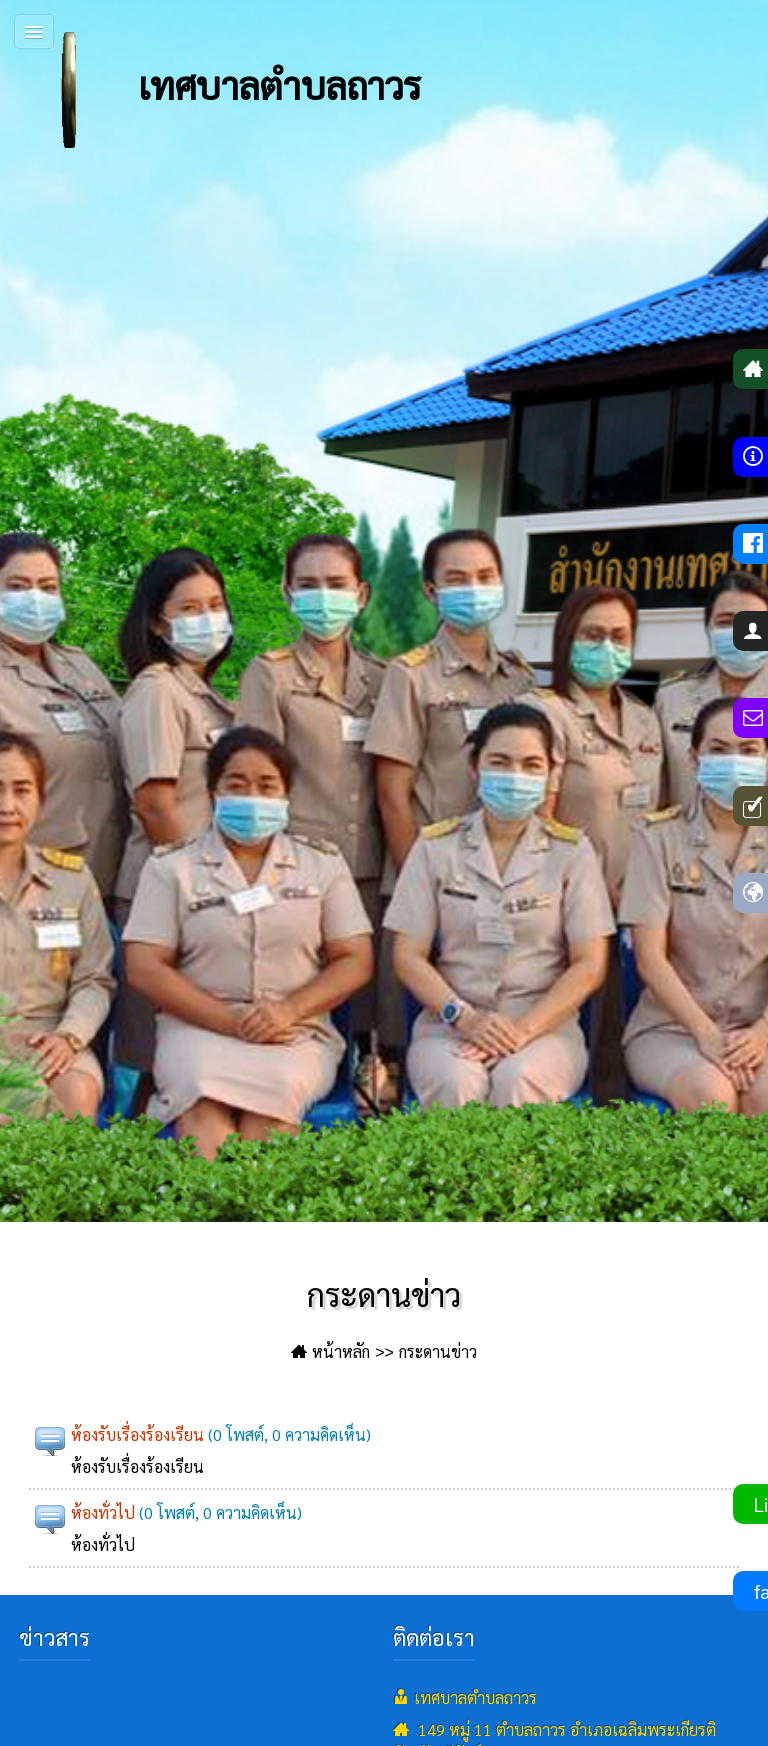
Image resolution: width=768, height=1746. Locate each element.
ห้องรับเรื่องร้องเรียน (137, 1434)
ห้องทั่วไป (103, 1512)
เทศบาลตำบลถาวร (215, 90)
